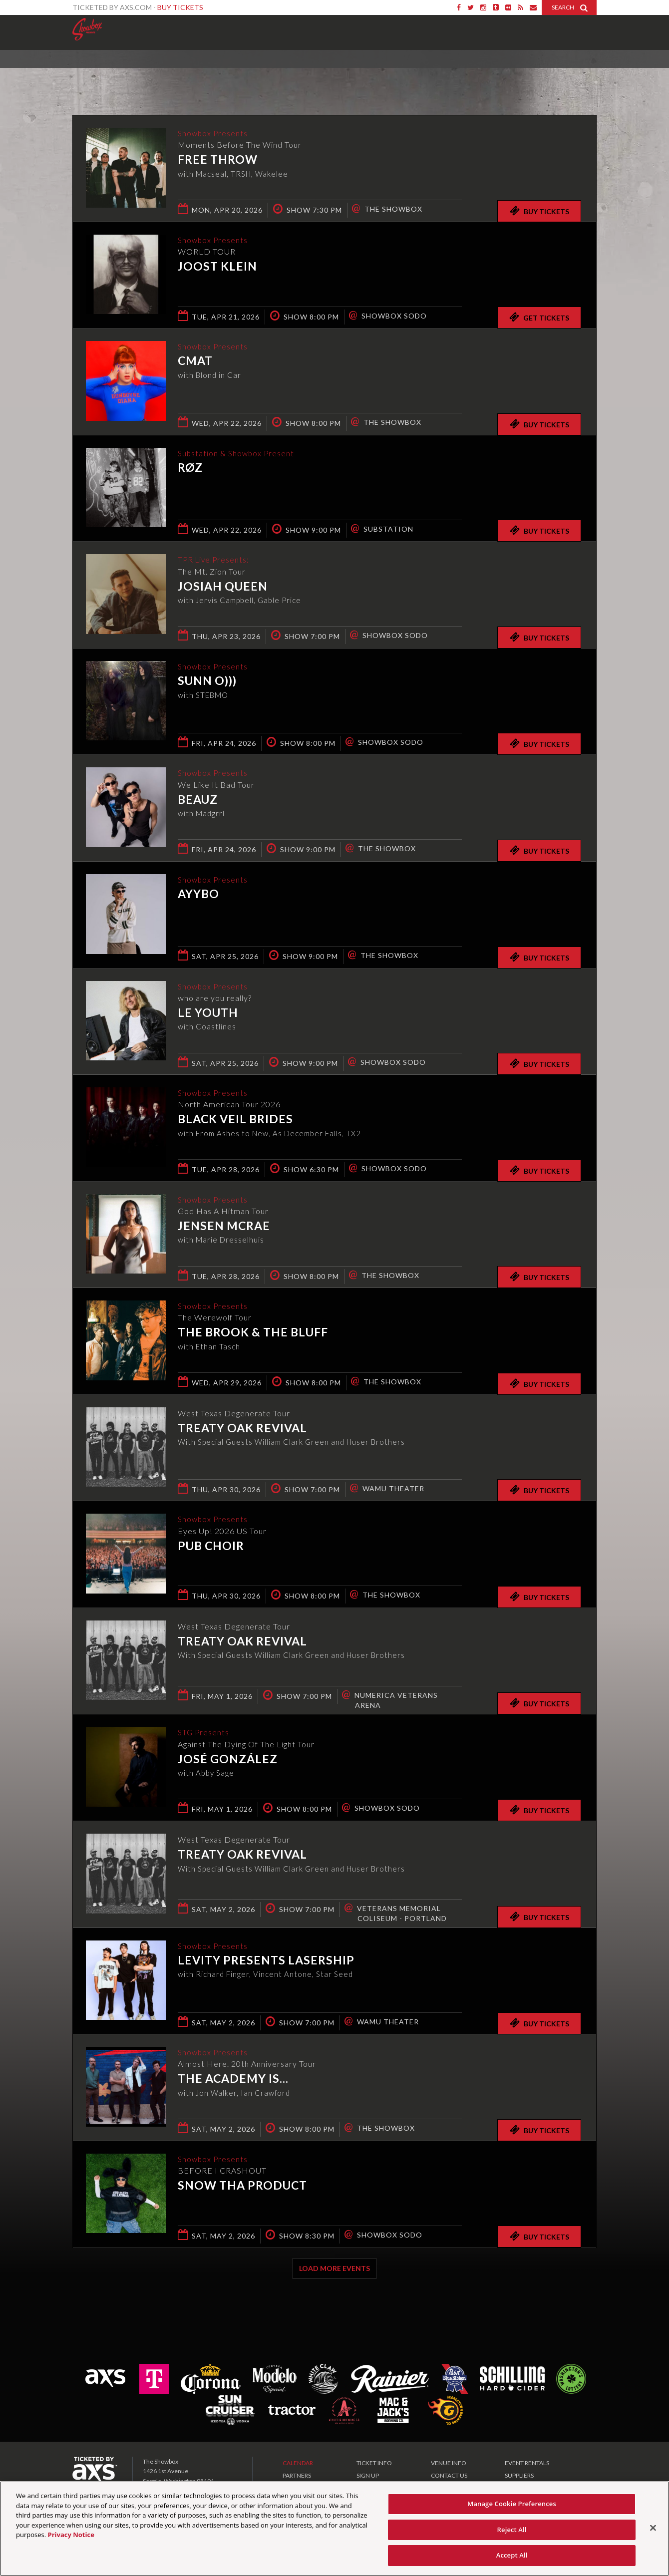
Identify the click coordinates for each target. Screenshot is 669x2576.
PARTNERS (297, 2475)
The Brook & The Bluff (253, 1333)
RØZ (190, 468)
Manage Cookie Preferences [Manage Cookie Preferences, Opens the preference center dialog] (511, 2503)
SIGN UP (367, 2475)
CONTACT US (449, 2475)
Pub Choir (211, 1546)
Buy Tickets (180, 7)
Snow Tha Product (242, 2186)
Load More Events (334, 2268)
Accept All (512, 2555)
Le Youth (208, 1013)
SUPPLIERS (519, 2475)
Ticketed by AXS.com (325, 73)
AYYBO (198, 895)
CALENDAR (298, 2463)
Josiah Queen (223, 587)
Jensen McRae (224, 1227)
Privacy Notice (71, 2534)
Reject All (512, 2529)
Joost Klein (217, 267)
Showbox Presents (87, 29)
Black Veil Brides (235, 1120)
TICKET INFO (374, 2463)
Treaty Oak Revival (242, 1428)
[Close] (653, 2528)
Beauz (198, 800)
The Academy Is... (233, 2079)
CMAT (195, 361)
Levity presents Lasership (266, 1961)
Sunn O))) (207, 681)
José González (228, 1759)
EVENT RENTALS (527, 2463)
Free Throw (218, 160)
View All (582, 71)
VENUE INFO (448, 2463)
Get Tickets (539, 317)
